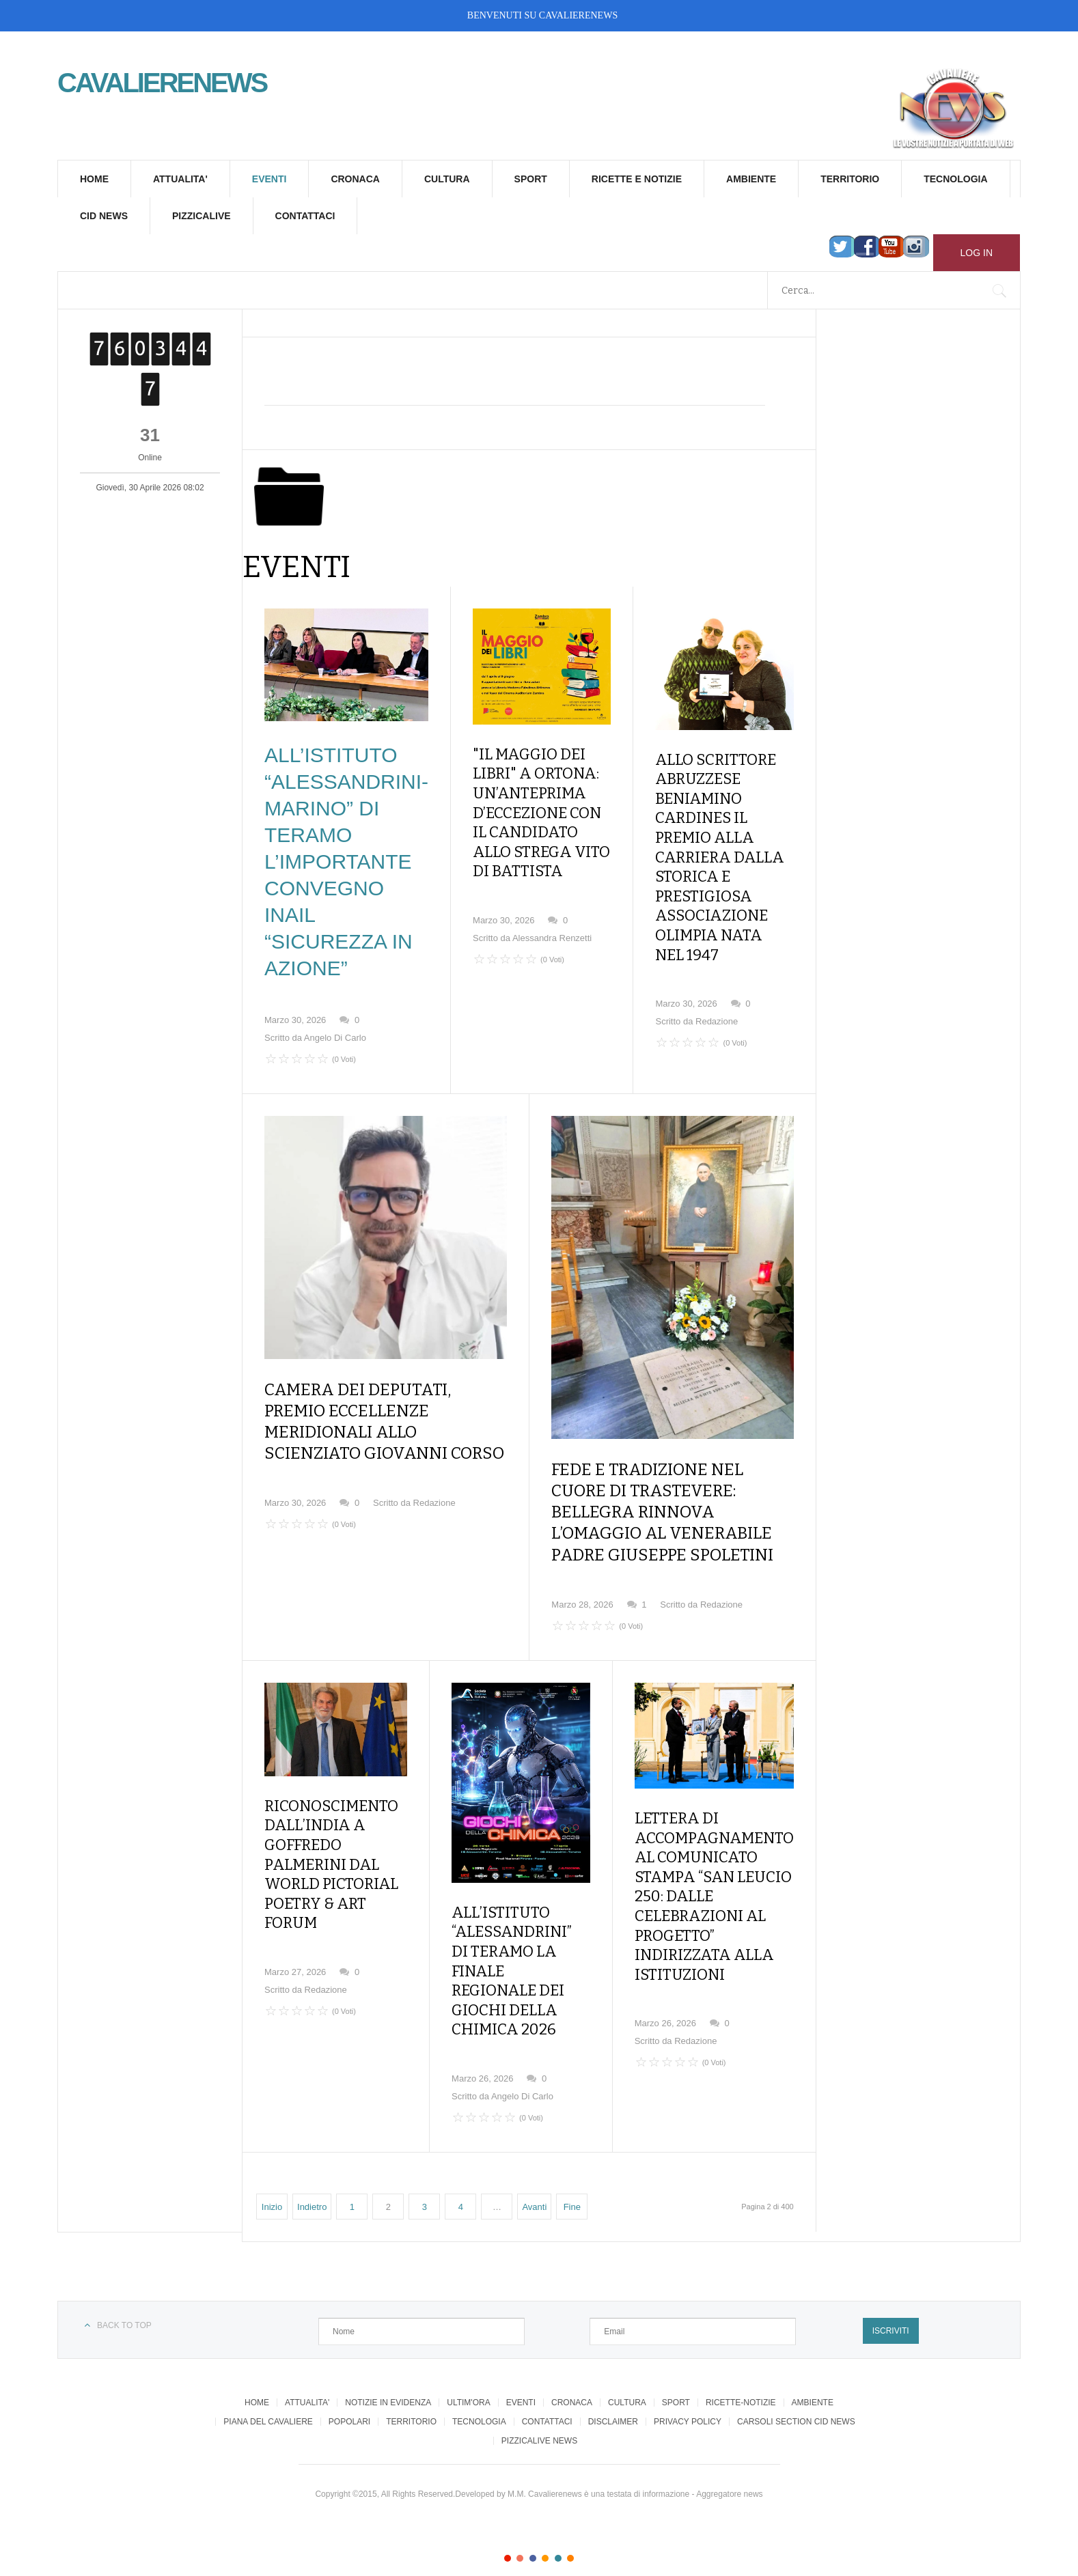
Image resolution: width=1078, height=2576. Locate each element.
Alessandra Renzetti (552, 913)
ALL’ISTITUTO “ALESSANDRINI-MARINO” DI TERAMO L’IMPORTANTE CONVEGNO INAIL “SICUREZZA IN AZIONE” (346, 861)
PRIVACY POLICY (687, 2377)
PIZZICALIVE (201, 215)
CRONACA (355, 178)
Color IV (545, 2513)
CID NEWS (104, 215)
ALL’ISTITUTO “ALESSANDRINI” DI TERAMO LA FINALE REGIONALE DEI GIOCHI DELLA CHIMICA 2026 (527, 1954)
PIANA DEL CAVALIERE (268, 2377)
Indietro (312, 2162)
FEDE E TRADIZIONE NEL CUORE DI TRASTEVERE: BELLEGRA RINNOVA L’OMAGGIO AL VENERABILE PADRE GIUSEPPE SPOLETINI (662, 1512)
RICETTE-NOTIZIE (741, 2358)
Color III (532, 2513)
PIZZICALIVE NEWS (539, 2396)
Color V (558, 2513)
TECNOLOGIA (955, 178)
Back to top (124, 2281)
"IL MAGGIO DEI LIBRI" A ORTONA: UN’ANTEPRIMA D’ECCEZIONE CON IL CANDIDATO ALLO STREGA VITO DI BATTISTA (538, 800)
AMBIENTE (751, 178)
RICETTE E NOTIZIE (637, 178)
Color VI (570, 2513)
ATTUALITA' (180, 178)
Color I (507, 2513)
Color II (519, 2513)
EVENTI (269, 178)
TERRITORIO (849, 178)
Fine (572, 2162)
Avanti (534, 2162)
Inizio (272, 2162)
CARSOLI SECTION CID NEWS (796, 2377)
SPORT (530, 178)
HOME (94, 178)
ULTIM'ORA (468, 2358)
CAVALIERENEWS (578, 15)
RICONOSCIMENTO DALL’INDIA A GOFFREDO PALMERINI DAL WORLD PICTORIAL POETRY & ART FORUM (332, 1839)
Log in (976, 252)
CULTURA (447, 178)
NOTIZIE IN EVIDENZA (388, 2358)
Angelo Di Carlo (335, 1038)
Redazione (716, 967)
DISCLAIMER (613, 2377)
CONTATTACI (305, 215)
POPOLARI (349, 2377)
